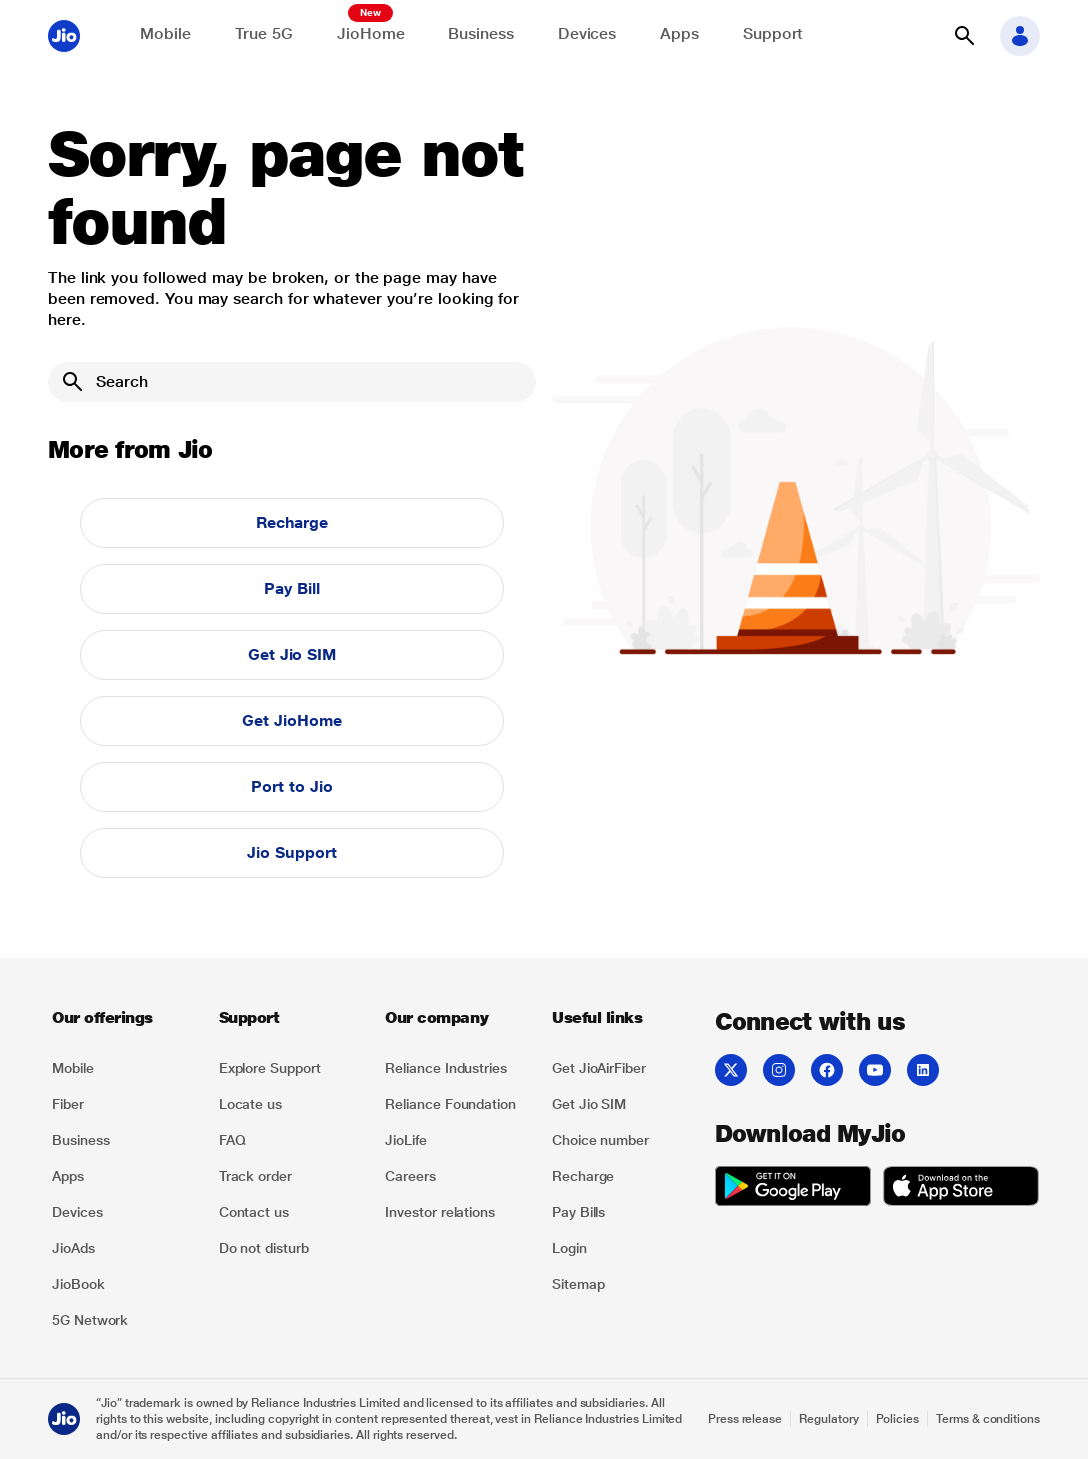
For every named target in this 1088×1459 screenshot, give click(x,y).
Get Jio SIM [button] (292, 654)
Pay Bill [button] (291, 588)
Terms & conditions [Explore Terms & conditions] (988, 1419)
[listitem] (123, 1068)
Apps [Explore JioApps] (679, 33)
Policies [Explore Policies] (898, 1419)
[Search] (292, 382)
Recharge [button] (292, 522)
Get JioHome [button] (291, 720)
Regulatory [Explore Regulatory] (828, 1419)
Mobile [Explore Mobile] (165, 33)
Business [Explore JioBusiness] (480, 33)
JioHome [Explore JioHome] (370, 33)
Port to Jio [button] (291, 786)
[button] (964, 36)
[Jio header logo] (64, 36)
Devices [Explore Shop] (587, 33)
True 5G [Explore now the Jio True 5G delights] (264, 33)
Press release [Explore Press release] (745, 1419)
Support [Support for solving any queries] (773, 33)
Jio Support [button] (291, 852)
